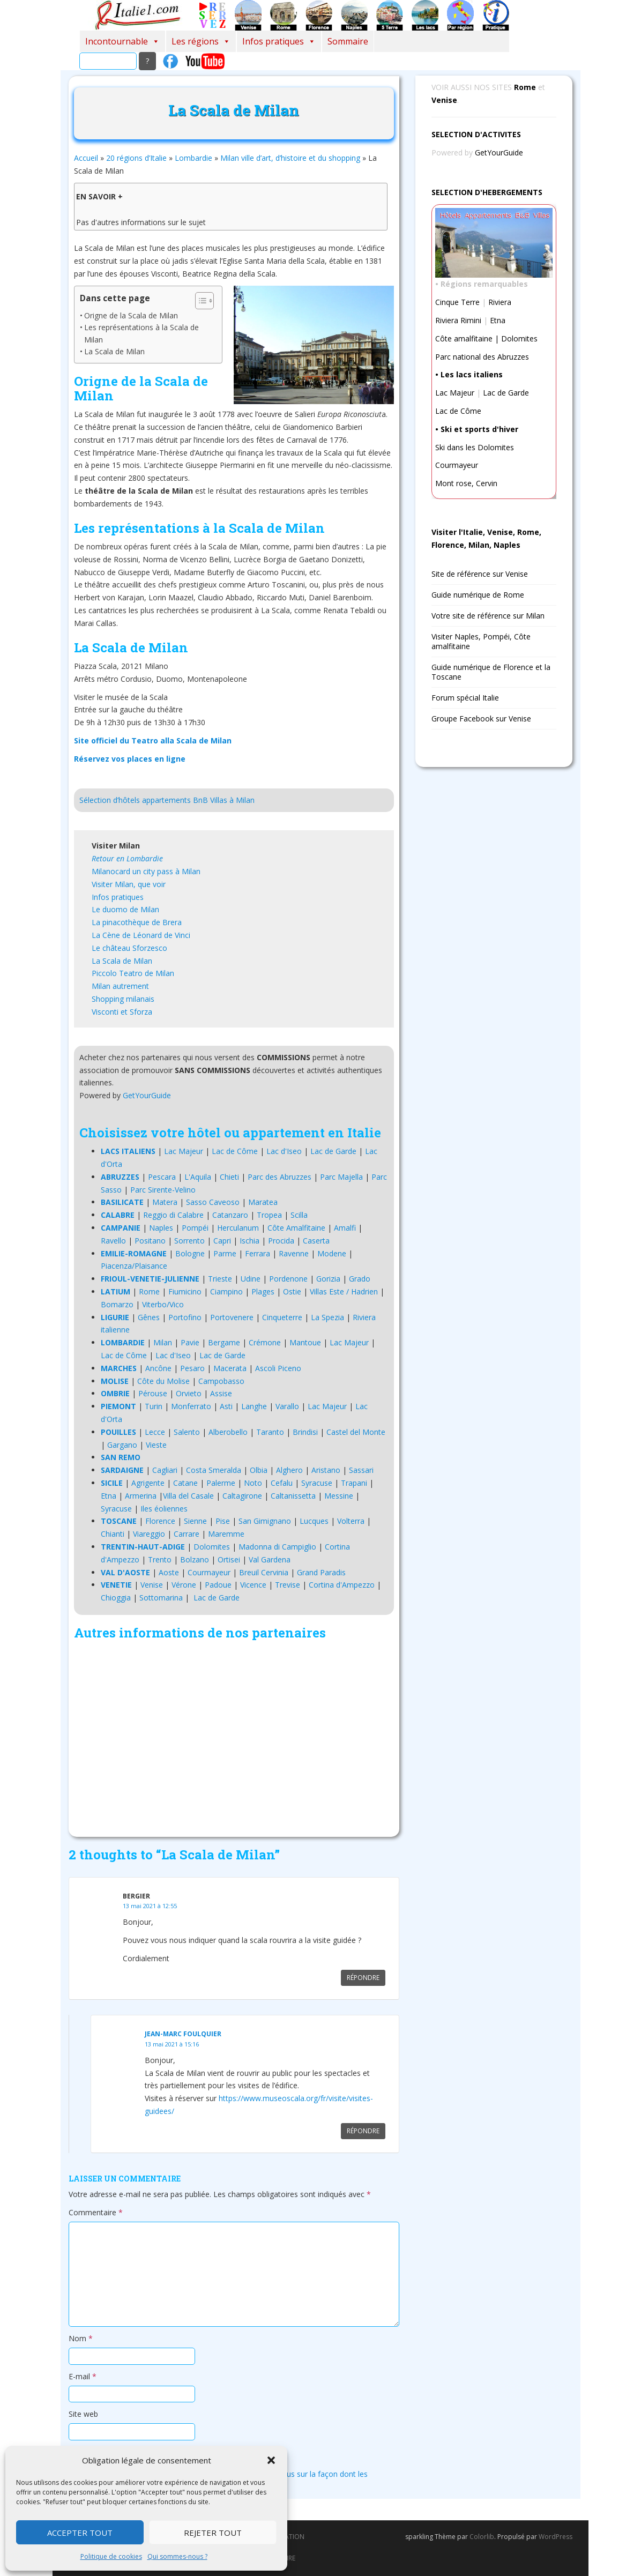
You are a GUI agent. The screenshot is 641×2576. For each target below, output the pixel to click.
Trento (160, 1559)
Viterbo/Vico (163, 1304)
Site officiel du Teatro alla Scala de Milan (153, 740)
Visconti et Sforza (122, 1012)
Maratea (263, 1202)
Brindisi (305, 1432)
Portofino (185, 1317)
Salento (187, 1432)
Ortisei (229, 1559)
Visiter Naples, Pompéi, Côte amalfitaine (481, 641)
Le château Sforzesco (129, 948)
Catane (185, 1483)
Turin (153, 1406)
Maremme (226, 1534)
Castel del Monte (355, 1432)
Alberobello (228, 1432)
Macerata (230, 1368)
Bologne (190, 1253)
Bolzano (194, 1559)
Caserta (316, 1240)
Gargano (122, 1445)
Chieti (229, 1177)
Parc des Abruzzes (279, 1177)
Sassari (361, 1470)
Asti (226, 1406)
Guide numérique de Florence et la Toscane (490, 672)
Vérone (184, 1585)
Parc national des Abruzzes (482, 357)
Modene (331, 1253)
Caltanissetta (293, 1496)
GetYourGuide (147, 1095)
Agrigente (148, 1483)
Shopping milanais (123, 999)
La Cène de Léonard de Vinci (141, 935)
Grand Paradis (321, 1572)
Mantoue (305, 1342)
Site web (83, 2414)
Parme (224, 1253)
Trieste (220, 1279)
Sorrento (189, 1240)
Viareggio (149, 1534)
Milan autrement (120, 986)
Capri (222, 1240)
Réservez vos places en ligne (129, 759)
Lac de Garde (333, 1151)
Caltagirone (242, 1496)
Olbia (258, 1470)
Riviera (499, 302)
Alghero (289, 1470)
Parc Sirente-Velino (163, 1190)
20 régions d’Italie (136, 158)
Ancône (158, 1368)
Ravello (113, 1240)
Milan (162, 1342)
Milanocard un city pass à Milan (146, 871)
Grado (359, 1279)
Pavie (190, 1342)
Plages (262, 1291)
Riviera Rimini (458, 320)
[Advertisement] (234, 1741)
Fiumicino (185, 1291)
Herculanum (238, 1228)
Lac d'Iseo (284, 1151)
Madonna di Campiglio (277, 1547)
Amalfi (345, 1228)
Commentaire (96, 2212)
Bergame (224, 1342)
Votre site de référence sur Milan (488, 616)
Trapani (354, 1483)
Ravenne (294, 1253)
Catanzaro (230, 1215)
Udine (250, 1279)
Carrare (186, 1534)
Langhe (254, 1406)
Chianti (112, 1534)
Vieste (156, 1445)
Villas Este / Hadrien (344, 1291)
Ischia (249, 1240)
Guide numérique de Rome (477, 595)
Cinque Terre (457, 302)
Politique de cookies (111, 2556)
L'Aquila (197, 1177)
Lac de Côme (235, 1151)
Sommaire (347, 41)
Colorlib (481, 2536)
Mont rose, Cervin (466, 483)
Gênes (149, 1317)
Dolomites (211, 1547)
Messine (338, 1496)
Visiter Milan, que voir (129, 884)
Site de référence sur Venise (479, 574)
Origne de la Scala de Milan (131, 315)
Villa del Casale (188, 1496)
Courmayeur (209, 1572)
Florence (160, 1521)
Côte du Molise (163, 1381)
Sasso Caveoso (213, 1202)
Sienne (195, 1521)
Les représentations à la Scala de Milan (141, 333)
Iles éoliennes (164, 1508)
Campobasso (221, 1381)
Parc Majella (341, 1177)
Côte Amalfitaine (296, 1228)
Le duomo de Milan (125, 909)
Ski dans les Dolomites (474, 447)
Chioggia (116, 1597)
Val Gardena (269, 1559)
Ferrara (257, 1253)
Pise (222, 1521)
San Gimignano (264, 1521)
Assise (221, 1393)
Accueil (86, 158)
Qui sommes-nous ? (177, 2556)
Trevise (287, 1585)
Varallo (287, 1406)
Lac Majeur (183, 1151)
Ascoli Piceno (278, 1368)
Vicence (253, 1585)
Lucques (314, 1521)
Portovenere (232, 1317)
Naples (161, 1228)
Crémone (265, 1342)
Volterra (350, 1521)
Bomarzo (117, 1304)
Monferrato (191, 1406)
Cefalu (282, 1483)
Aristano (325, 1470)
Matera (164, 1202)
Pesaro (192, 1368)
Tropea (269, 1215)
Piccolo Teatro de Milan (133, 973)
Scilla (299, 1215)
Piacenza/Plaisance (134, 1266)
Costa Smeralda (213, 1470)
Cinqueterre (282, 1317)
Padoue (218, 1585)
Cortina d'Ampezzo (342, 1585)
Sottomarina (161, 1597)
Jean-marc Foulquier (183, 2033)
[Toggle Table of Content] (199, 301)
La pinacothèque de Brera (137, 922)
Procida (281, 1240)
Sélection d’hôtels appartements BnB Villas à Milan (167, 800)
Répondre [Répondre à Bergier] (363, 1977)
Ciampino (226, 1291)
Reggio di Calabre (173, 1215)
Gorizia (328, 1279)
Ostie (292, 1291)
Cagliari (164, 1470)
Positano (150, 1240)
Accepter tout (80, 2532)
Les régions (201, 41)
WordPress (555, 2536)
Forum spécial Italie (465, 698)
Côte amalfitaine (464, 338)
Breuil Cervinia (263, 1572)
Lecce (155, 1432)
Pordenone (288, 1279)
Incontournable (122, 41)
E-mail (82, 2376)
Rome (149, 1291)
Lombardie (193, 158)
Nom (81, 2338)
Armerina (140, 1496)
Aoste (169, 1572)
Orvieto (189, 1393)
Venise (151, 1585)
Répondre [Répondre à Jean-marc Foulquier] (363, 2130)
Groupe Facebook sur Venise (481, 718)
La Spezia (327, 1317)
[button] (271, 2460)
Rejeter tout (213, 2532)
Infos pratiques (279, 41)
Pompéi (195, 1228)
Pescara (162, 1177)
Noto (253, 1483)
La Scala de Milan (114, 351)
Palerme (220, 1483)
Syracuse (316, 1483)
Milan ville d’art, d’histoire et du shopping (290, 158)
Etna (108, 1496)
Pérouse (152, 1393)
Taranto (270, 1432)
